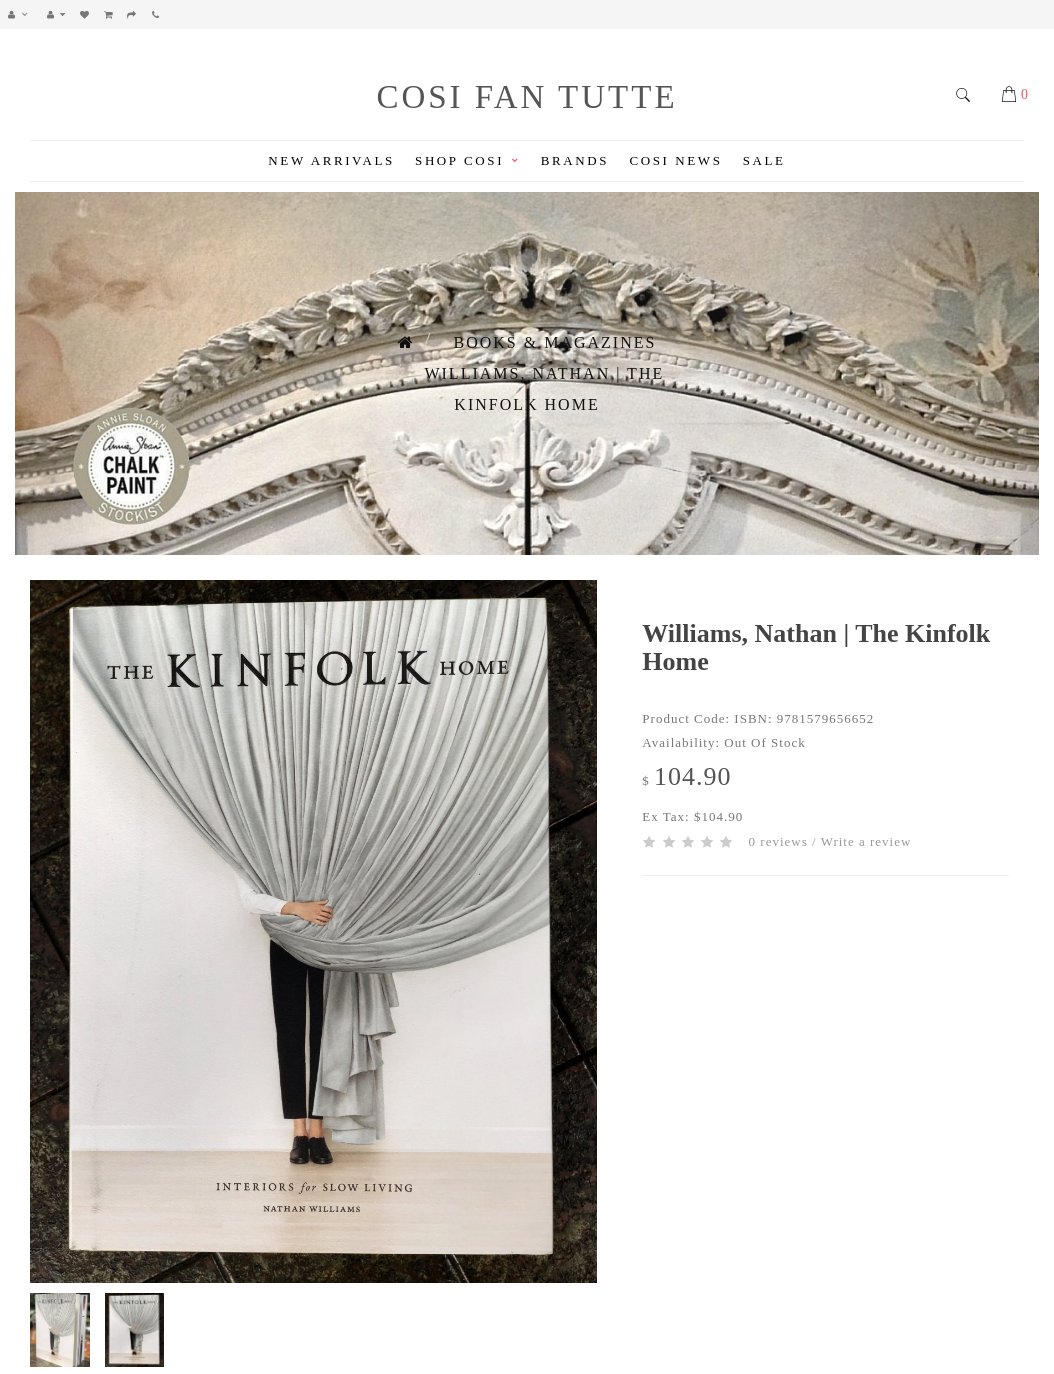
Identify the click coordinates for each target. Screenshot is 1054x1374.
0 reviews (778, 841)
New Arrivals (331, 160)
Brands (575, 160)
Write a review (866, 841)
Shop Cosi (467, 160)
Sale (764, 160)
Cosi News (675, 160)
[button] (23, 14)
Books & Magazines (555, 342)
